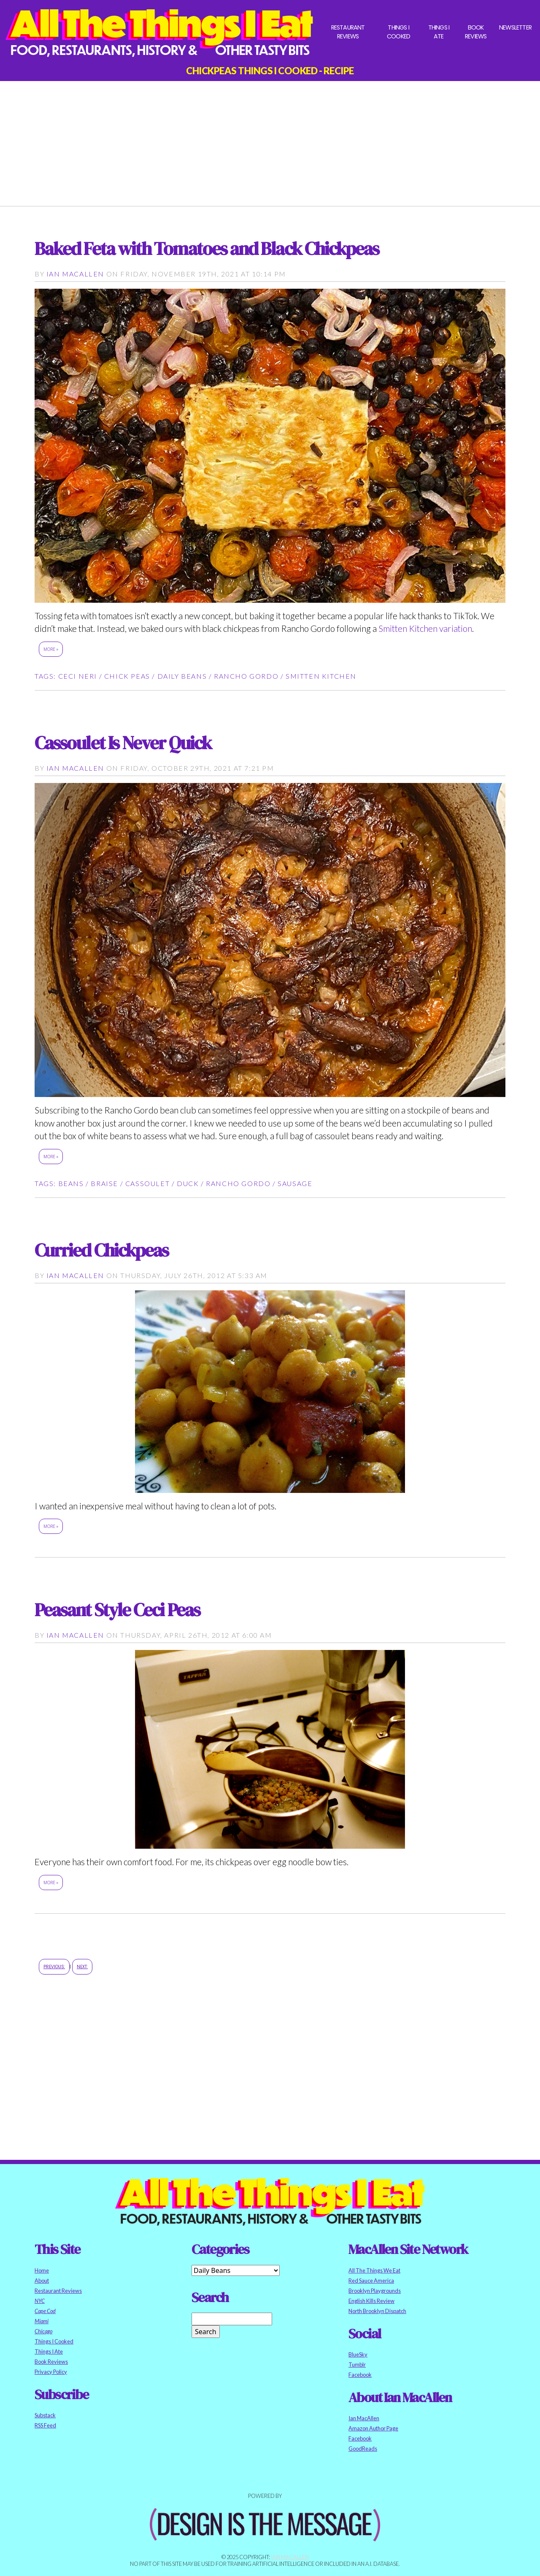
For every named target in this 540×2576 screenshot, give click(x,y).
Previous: (54, 1967)
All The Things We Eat (374, 2270)
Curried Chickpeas (101, 1250)
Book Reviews (475, 32)
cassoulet (147, 1183)
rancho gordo (246, 676)
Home (42, 2270)
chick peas (127, 676)
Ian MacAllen (75, 274)
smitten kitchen (321, 676)
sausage (295, 1183)
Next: (82, 1967)
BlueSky (357, 2354)
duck (188, 1183)
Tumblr (357, 2364)
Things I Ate (439, 32)
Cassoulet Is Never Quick (123, 742)
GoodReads (362, 2448)
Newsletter (515, 27)
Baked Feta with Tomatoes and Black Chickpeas (207, 248)
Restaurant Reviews (348, 32)
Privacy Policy (51, 2371)
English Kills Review (371, 2300)
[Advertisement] (270, 140)
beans (71, 1183)
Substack (45, 2415)
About (42, 2280)
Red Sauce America (371, 2280)
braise (104, 1183)
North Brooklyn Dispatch (377, 2311)
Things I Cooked (398, 32)
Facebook (360, 2374)
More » (50, 649)
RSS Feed (45, 2425)
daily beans (182, 676)
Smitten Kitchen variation (425, 628)
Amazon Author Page (373, 2428)
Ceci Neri (77, 676)
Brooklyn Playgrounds (374, 2290)
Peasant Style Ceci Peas (117, 1609)
